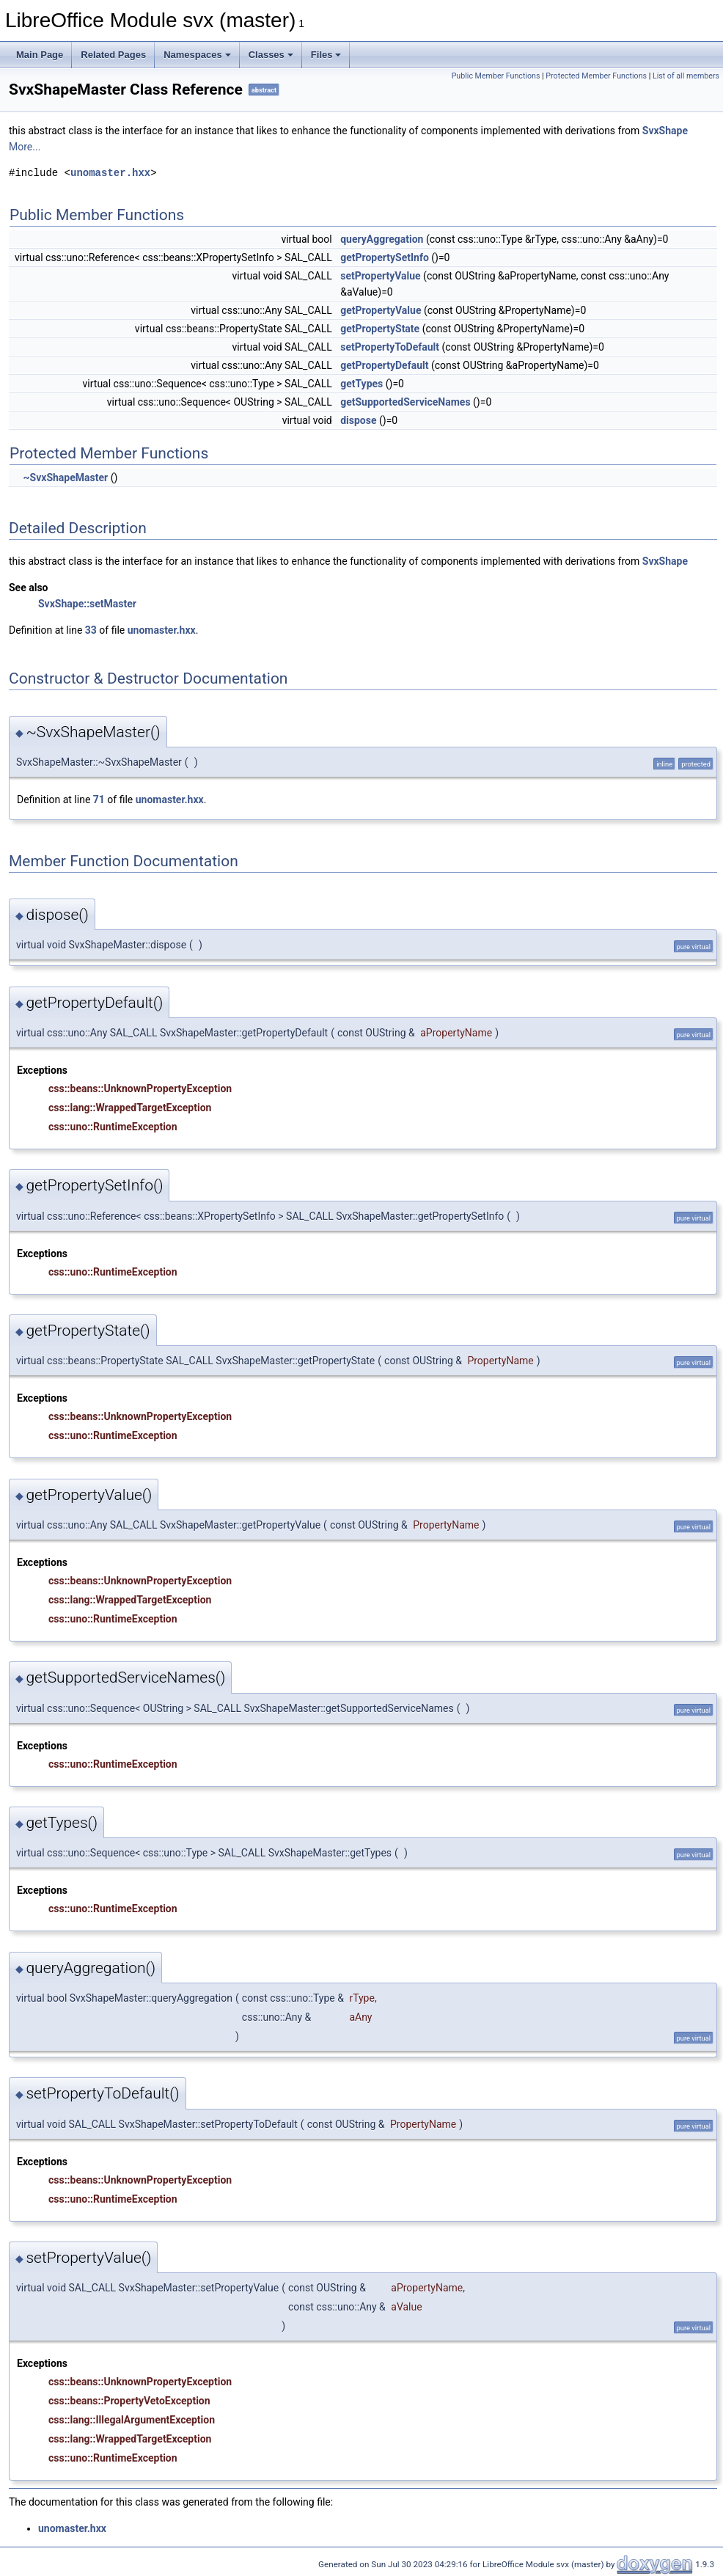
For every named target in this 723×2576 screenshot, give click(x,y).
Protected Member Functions (596, 76)
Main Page (39, 54)
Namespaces (197, 54)
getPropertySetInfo (384, 257)
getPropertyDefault (384, 365)
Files (326, 54)
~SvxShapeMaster (65, 477)
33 (91, 630)
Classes (271, 54)
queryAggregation (381, 239)
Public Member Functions (496, 76)
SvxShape (665, 130)
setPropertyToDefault (389, 347)
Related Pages (113, 54)
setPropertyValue (380, 276)
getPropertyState (379, 328)
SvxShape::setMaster (87, 604)
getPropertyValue (380, 310)
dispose (358, 420)
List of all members (686, 76)
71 (99, 799)
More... (24, 147)
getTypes (361, 383)
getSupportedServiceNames (405, 402)
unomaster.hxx (110, 173)
